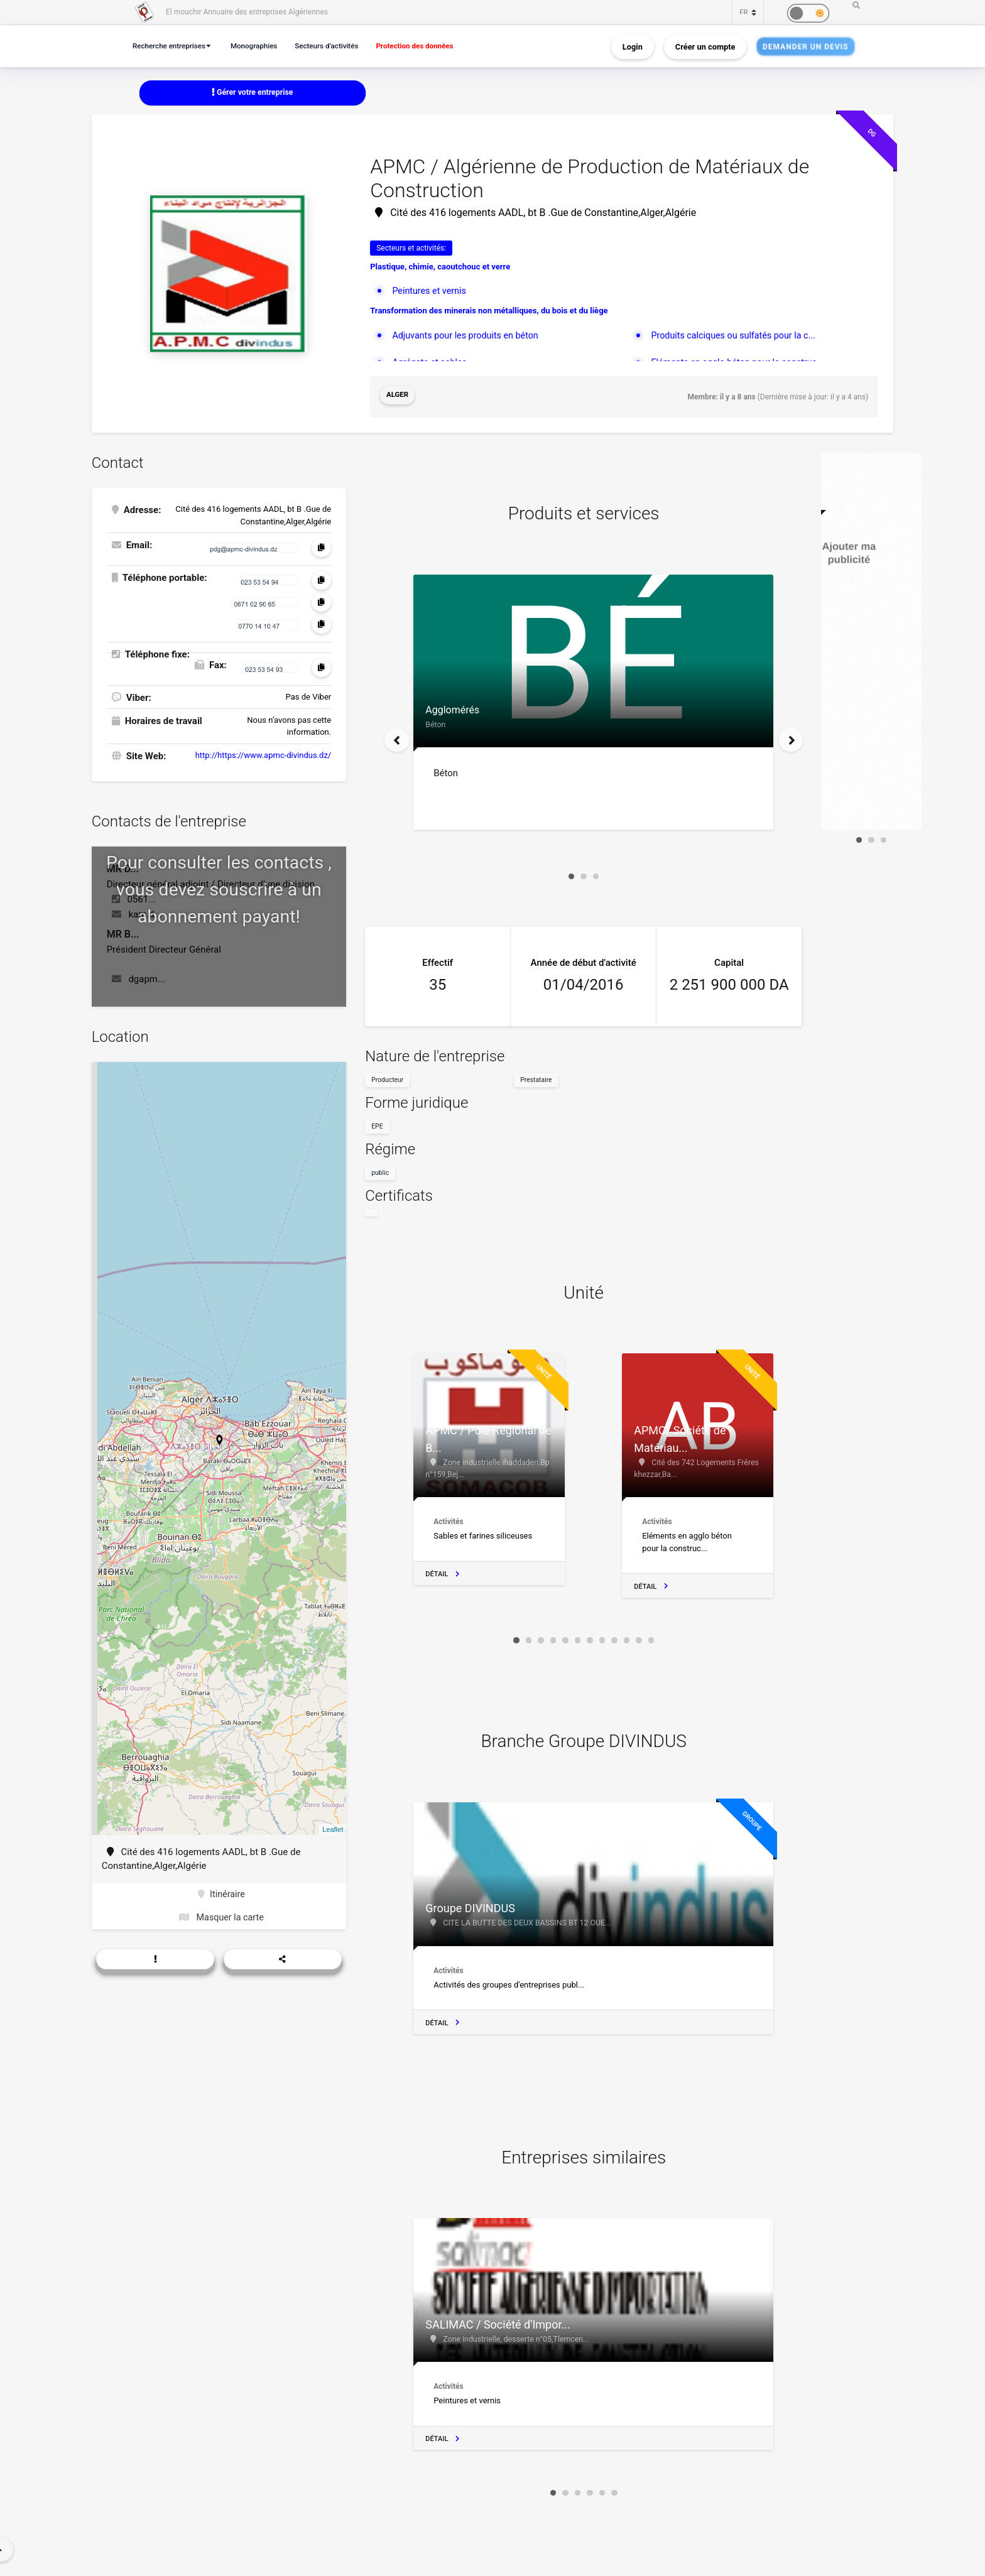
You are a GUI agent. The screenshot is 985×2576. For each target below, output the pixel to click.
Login (633, 46)
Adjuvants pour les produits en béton (468, 336)
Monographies (261, 45)
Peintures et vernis (430, 291)
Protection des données (430, 45)
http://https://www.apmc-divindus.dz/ (263, 752)
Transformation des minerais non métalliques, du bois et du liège (488, 312)
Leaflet (332, 1827)
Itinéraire (221, 1892)
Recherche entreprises (171, 45)
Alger (398, 396)
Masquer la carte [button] (221, 1917)
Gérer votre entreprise (252, 92)
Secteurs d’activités (337, 45)
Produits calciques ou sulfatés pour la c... (737, 336)
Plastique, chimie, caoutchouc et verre (440, 267)
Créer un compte (705, 46)
